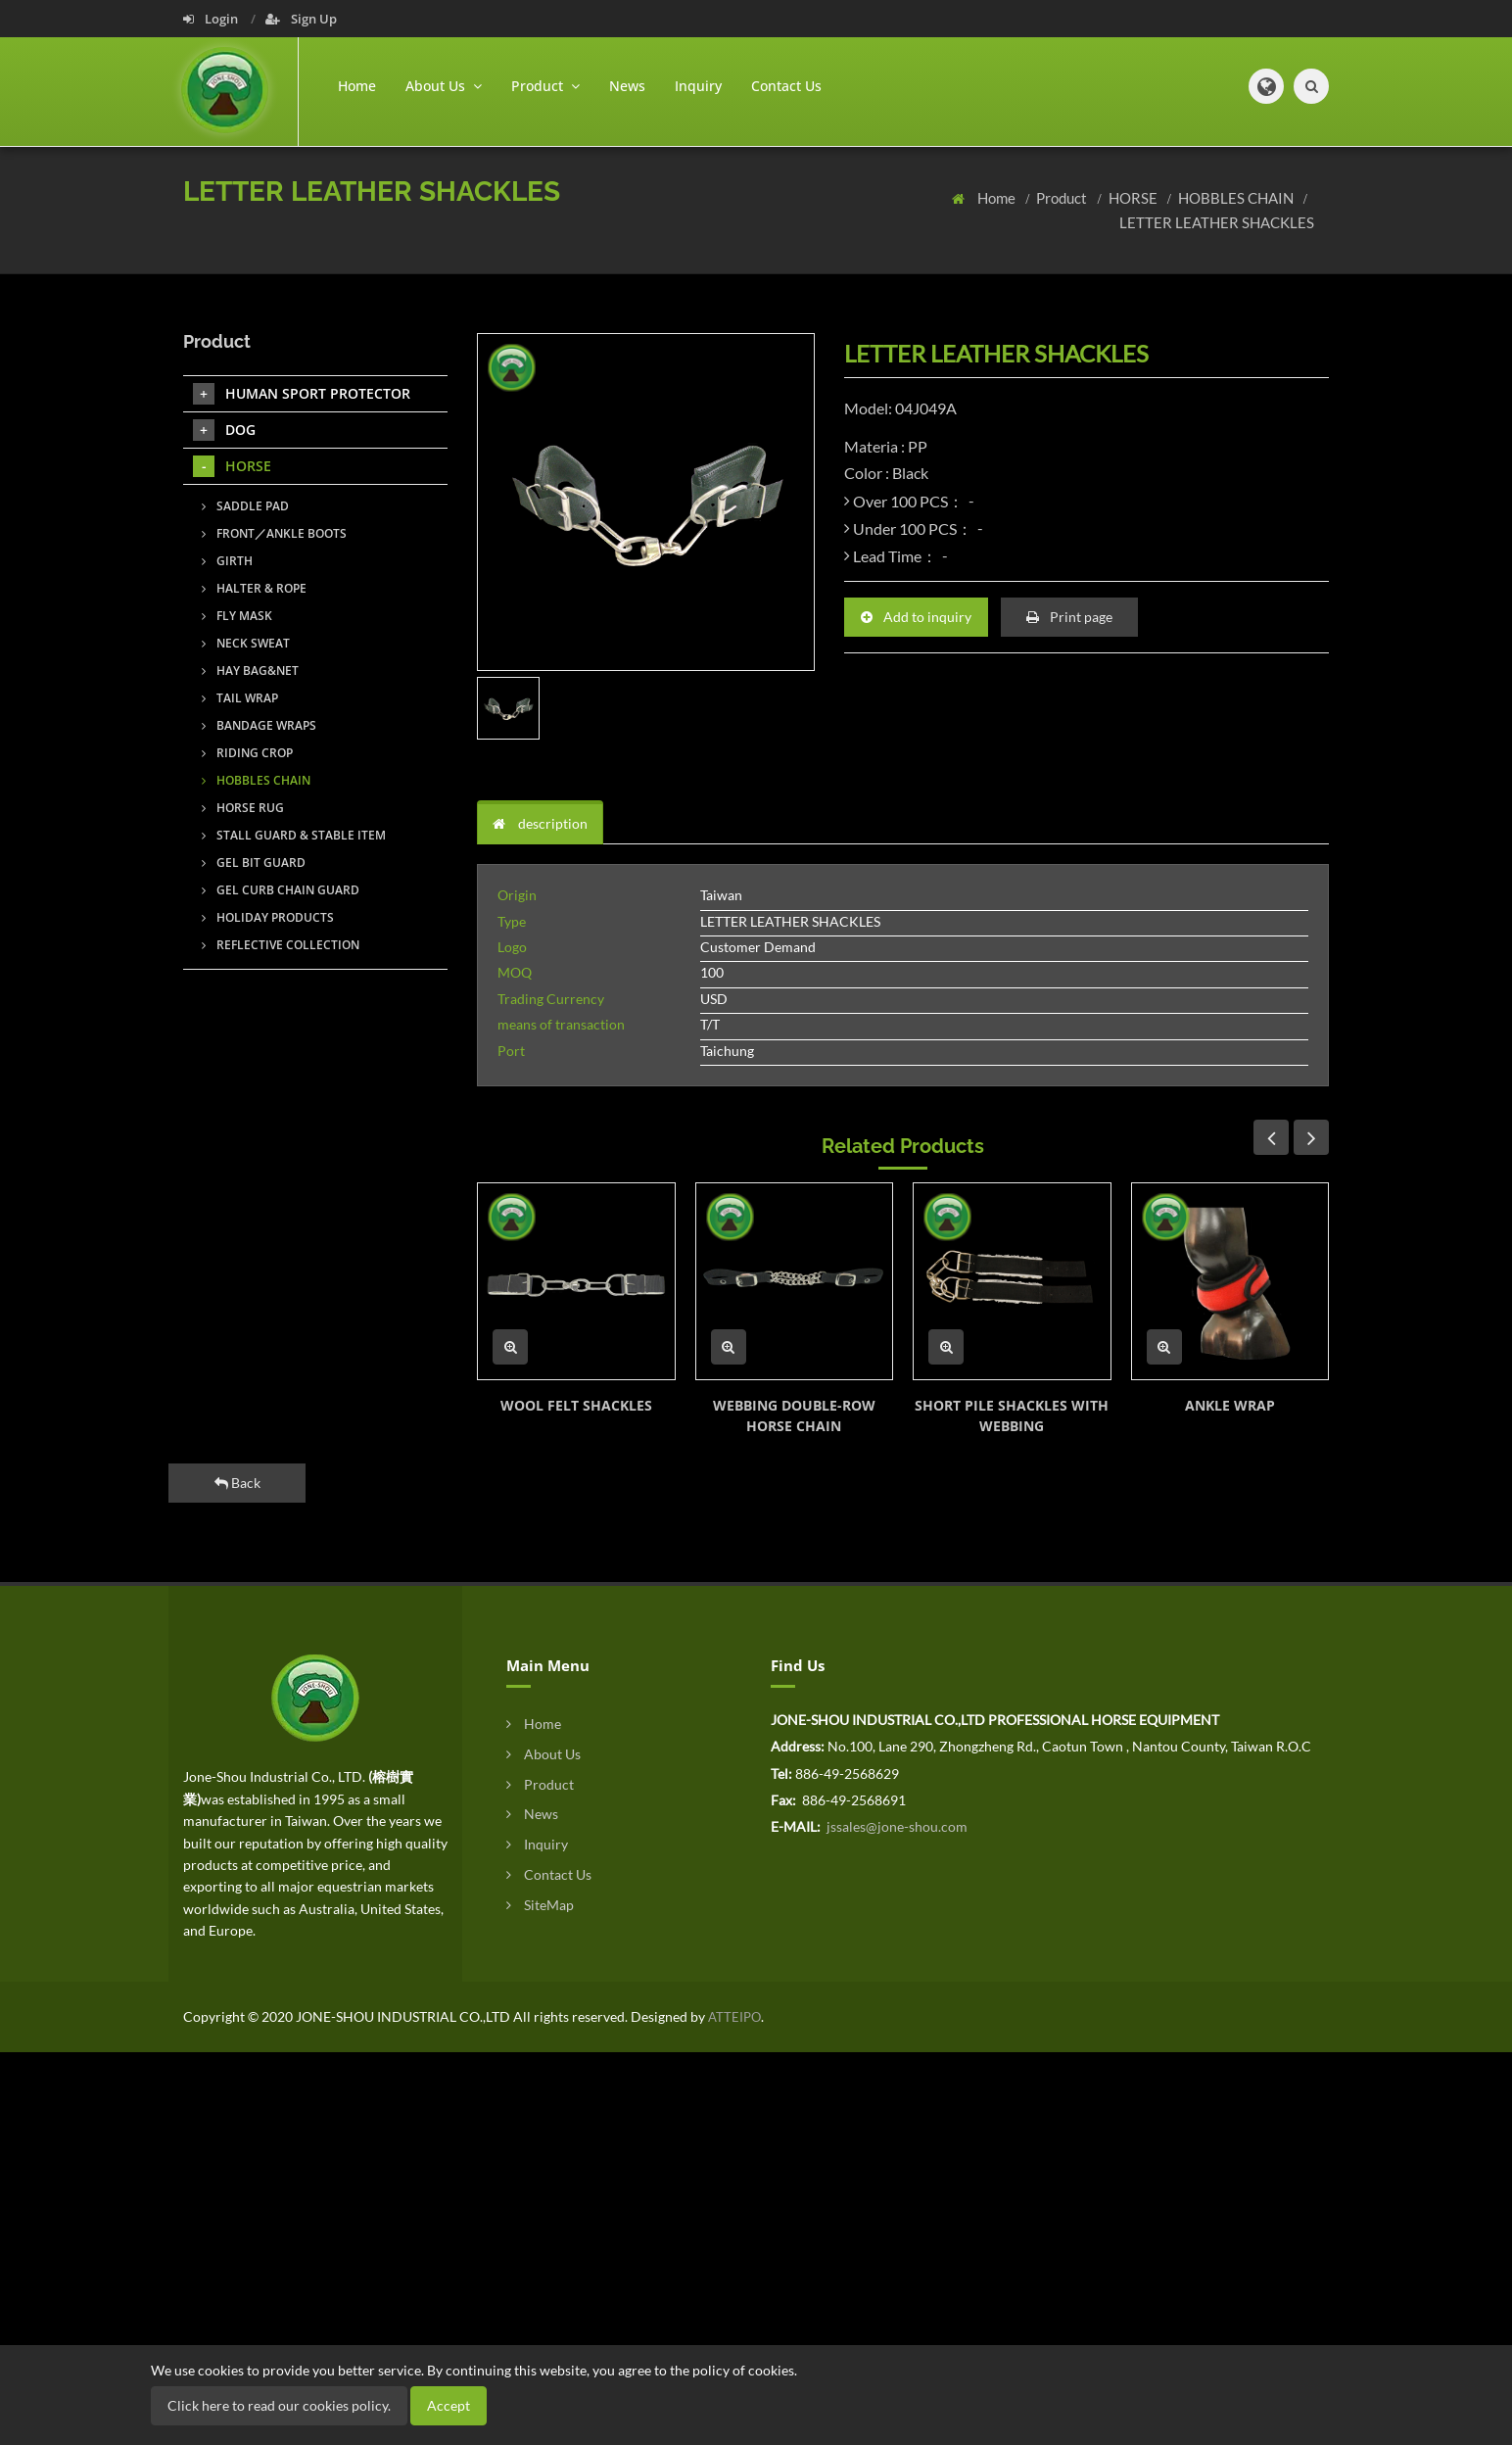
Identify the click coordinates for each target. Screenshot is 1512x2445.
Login (212, 18)
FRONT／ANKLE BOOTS (274, 533)
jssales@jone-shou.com (896, 1826)
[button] (1266, 86)
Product (1063, 198)
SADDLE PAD (245, 506)
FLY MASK (237, 615)
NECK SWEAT (246, 643)
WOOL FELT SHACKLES (576, 1405)
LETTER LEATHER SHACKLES (1216, 222)
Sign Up (301, 18)
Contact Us (786, 85)
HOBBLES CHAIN (1237, 198)
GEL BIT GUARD (254, 862)
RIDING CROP (247, 752)
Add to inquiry (916, 616)
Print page (1069, 616)
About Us (543, 1754)
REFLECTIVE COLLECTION (280, 944)
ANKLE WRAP (1230, 1405)
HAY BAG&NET (250, 670)
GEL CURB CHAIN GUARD (280, 890)
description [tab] (540, 823)
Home (357, 85)
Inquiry (698, 85)
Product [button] (545, 85)
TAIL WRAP (240, 698)
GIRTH (227, 560)
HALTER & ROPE (254, 588)
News (627, 85)
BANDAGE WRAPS (259, 725)
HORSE (1134, 198)
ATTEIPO (733, 2017)
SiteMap (540, 1904)
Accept (448, 2405)
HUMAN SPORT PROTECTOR (301, 394)
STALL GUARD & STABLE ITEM (294, 835)
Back (237, 1482)
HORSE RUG (243, 807)
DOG (224, 430)
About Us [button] (443, 85)
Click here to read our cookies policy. (279, 2405)
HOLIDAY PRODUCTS (268, 917)
